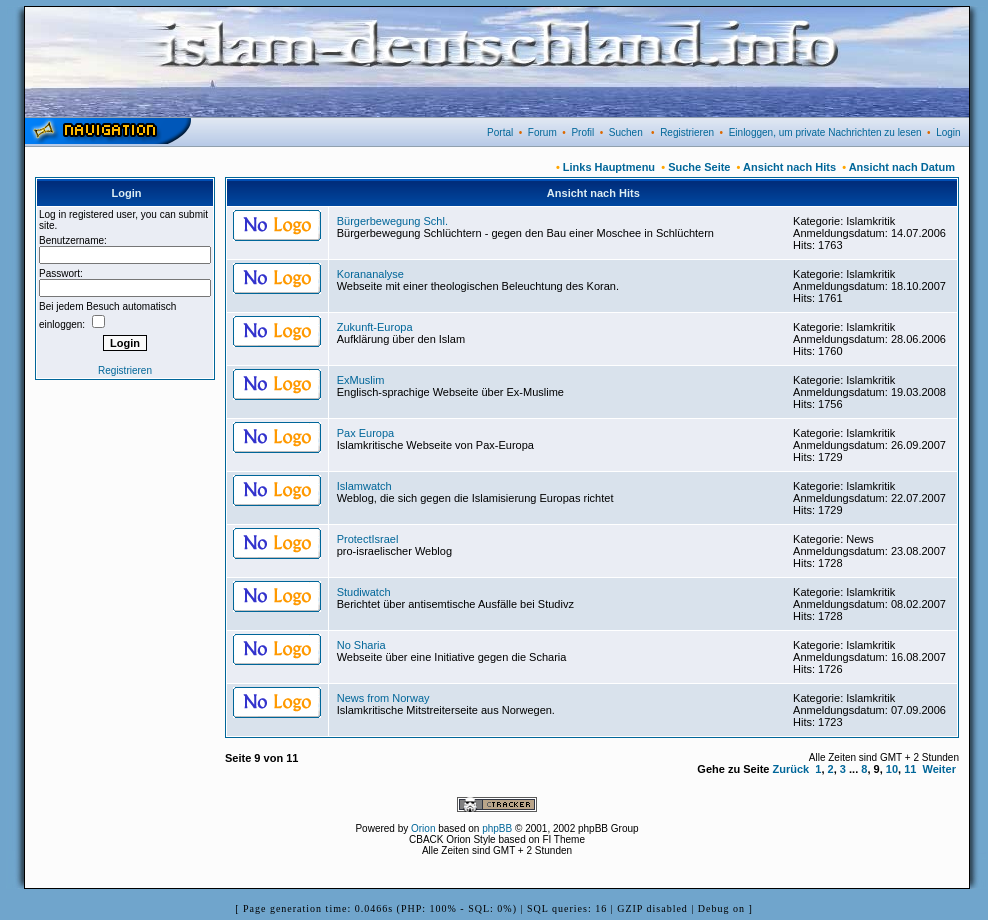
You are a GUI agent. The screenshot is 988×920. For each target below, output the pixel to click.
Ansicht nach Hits (789, 167)
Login (948, 132)
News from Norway (383, 698)
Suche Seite (699, 167)
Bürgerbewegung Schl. (392, 221)
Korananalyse (370, 274)
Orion (423, 828)
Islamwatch (364, 486)
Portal (500, 132)
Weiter (939, 769)
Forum (542, 132)
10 (892, 769)
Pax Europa (365, 433)
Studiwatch (364, 592)
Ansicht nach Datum (902, 167)
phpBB (497, 828)
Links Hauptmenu (609, 167)
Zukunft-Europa (375, 327)
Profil (582, 132)
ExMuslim (361, 380)
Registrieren (687, 132)
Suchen (626, 132)
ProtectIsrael (368, 539)
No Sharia (361, 645)
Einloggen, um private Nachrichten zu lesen (825, 132)
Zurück (791, 769)
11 (910, 769)
